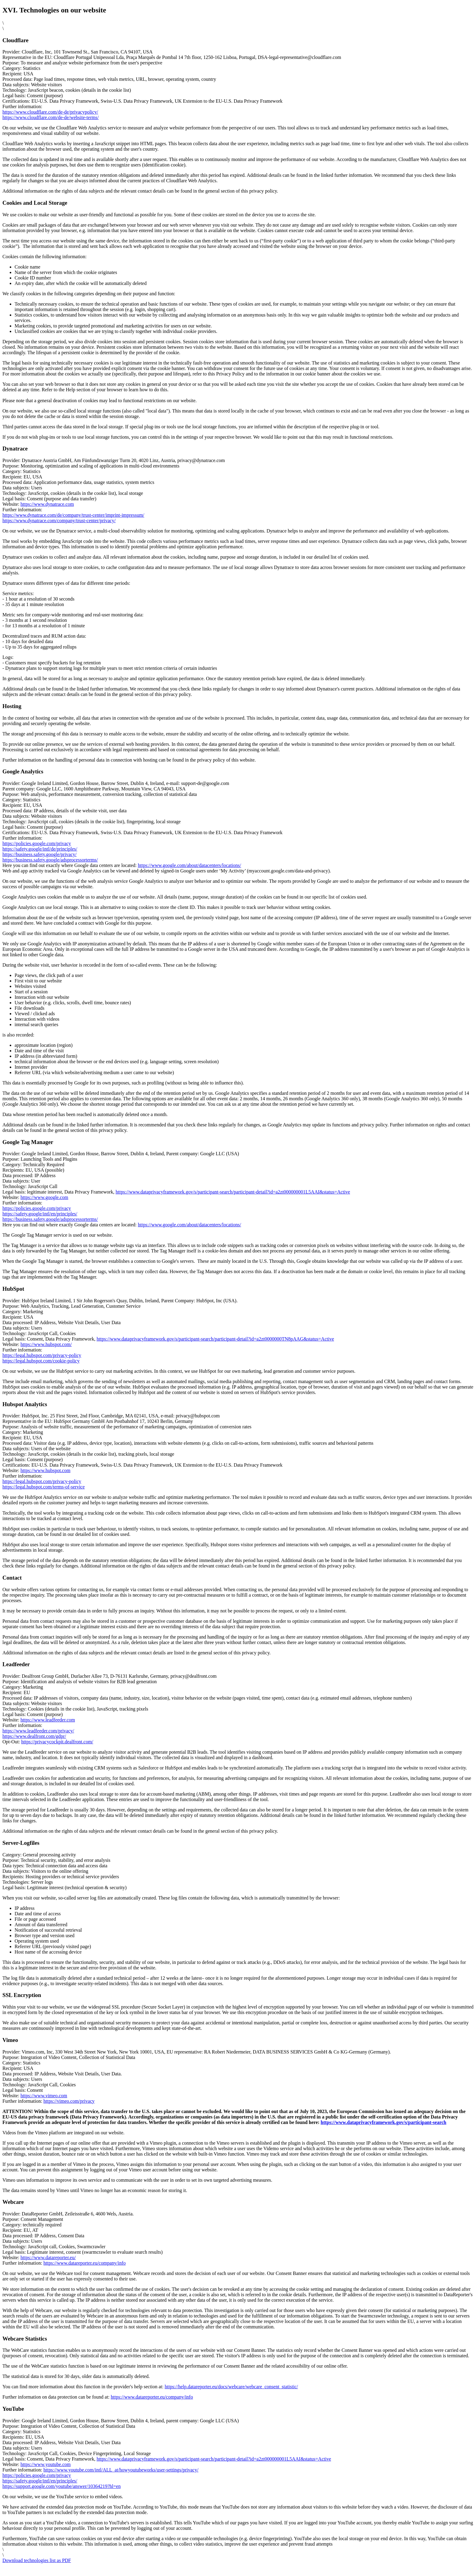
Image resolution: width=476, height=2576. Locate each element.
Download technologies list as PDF (36, 2560)
